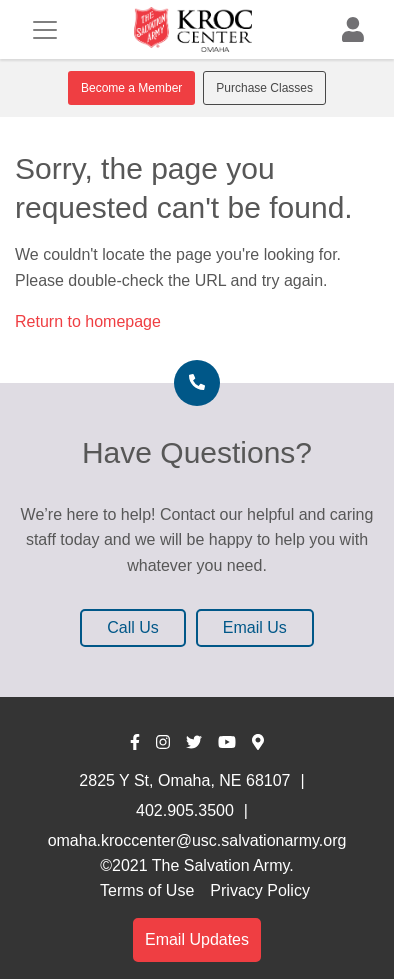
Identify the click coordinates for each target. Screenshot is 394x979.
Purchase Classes (264, 88)
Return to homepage (88, 321)
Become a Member (131, 88)
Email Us (255, 627)
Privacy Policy (260, 890)
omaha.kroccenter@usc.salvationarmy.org (197, 840)
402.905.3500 (185, 810)
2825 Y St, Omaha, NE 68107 (184, 780)
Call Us (133, 627)
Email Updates (197, 939)
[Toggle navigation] (45, 30)
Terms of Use (147, 890)
